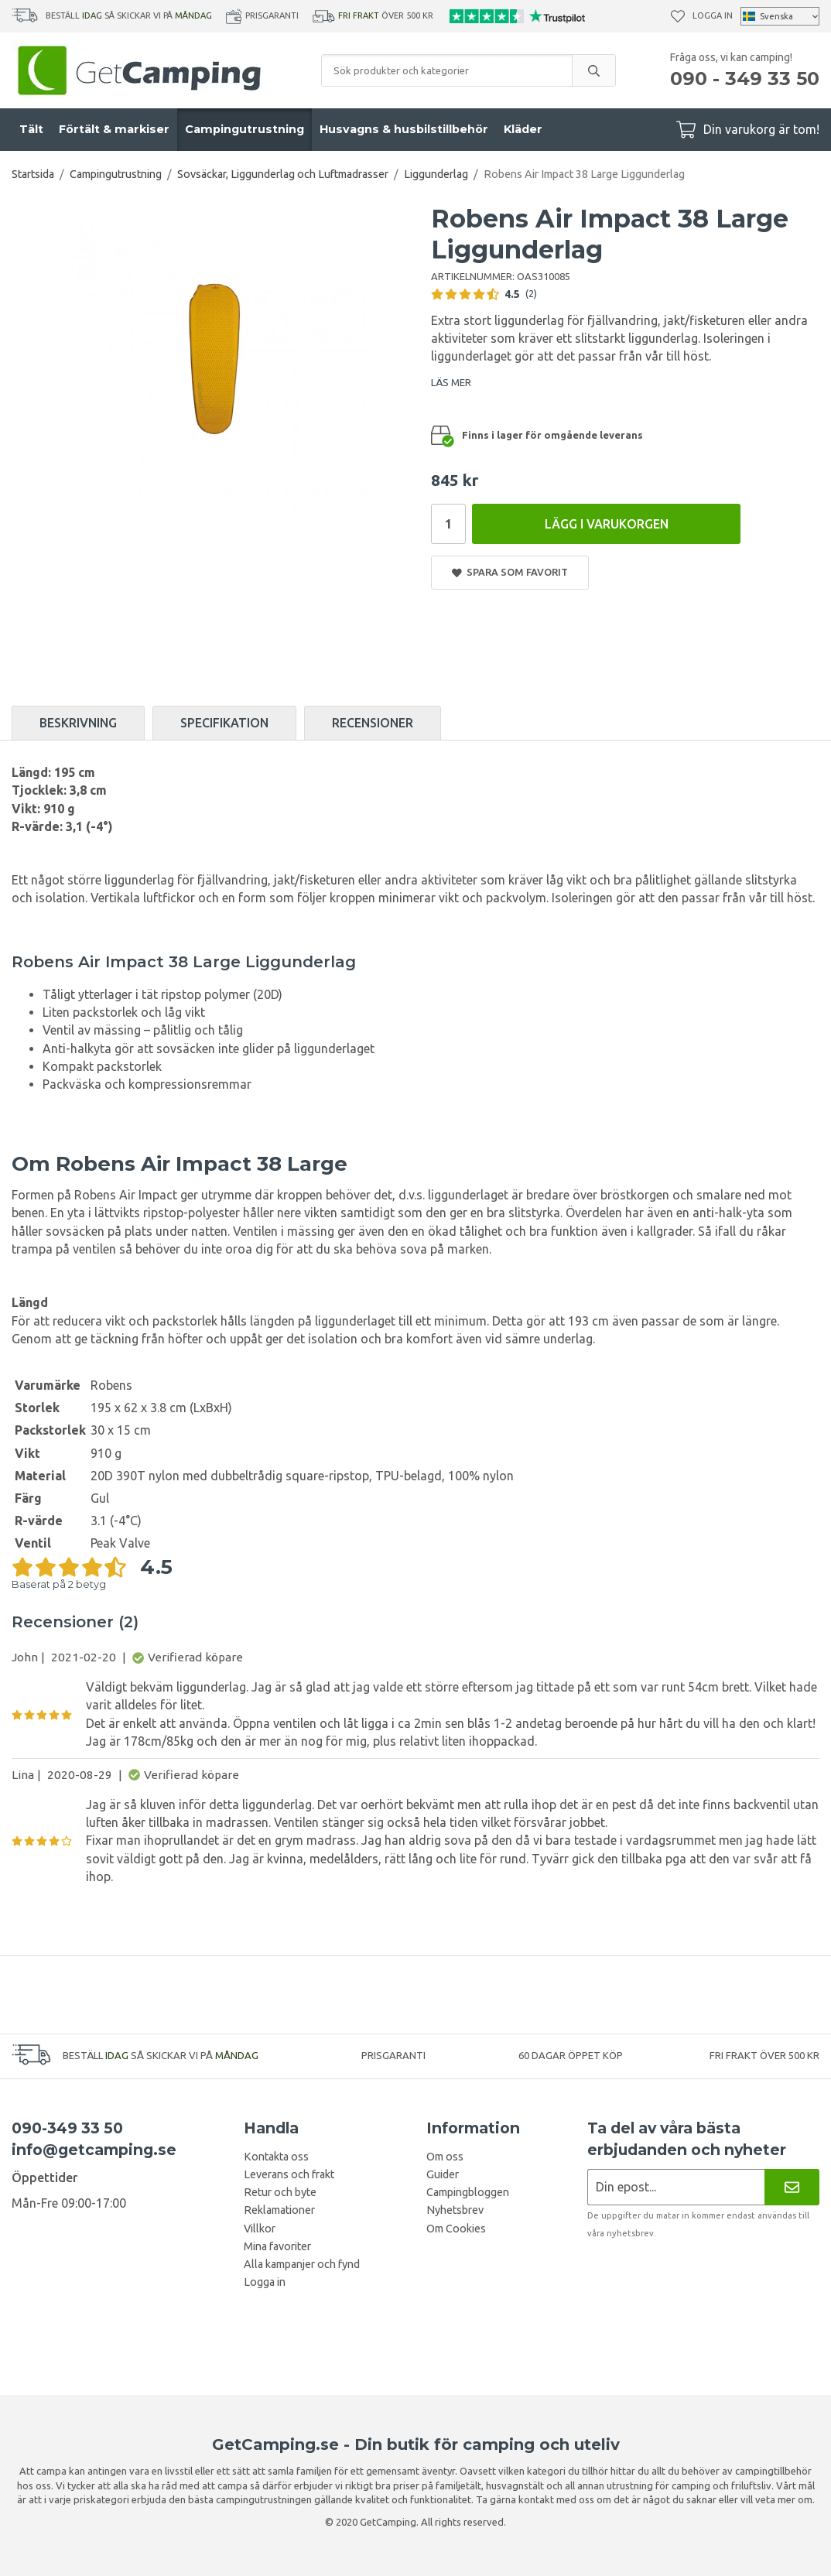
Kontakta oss (276, 2156)
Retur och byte (280, 2192)
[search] (593, 70)
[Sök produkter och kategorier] (447, 70)
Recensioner (372, 723)
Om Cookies (456, 2228)
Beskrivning (78, 723)
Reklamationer (279, 2210)
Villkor (259, 2228)
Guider (442, 2174)
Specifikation (224, 723)
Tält (31, 129)
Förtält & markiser (114, 129)
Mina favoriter (277, 2246)
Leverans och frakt (289, 2174)
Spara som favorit (510, 572)
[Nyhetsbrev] (791, 2187)
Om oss (444, 2156)
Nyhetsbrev (455, 2210)
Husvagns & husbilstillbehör (404, 129)
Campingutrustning (244, 129)
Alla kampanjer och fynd (302, 2264)
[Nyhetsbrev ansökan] (675, 2187)
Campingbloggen (467, 2192)
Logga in (712, 15)
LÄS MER (451, 382)
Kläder (523, 129)
